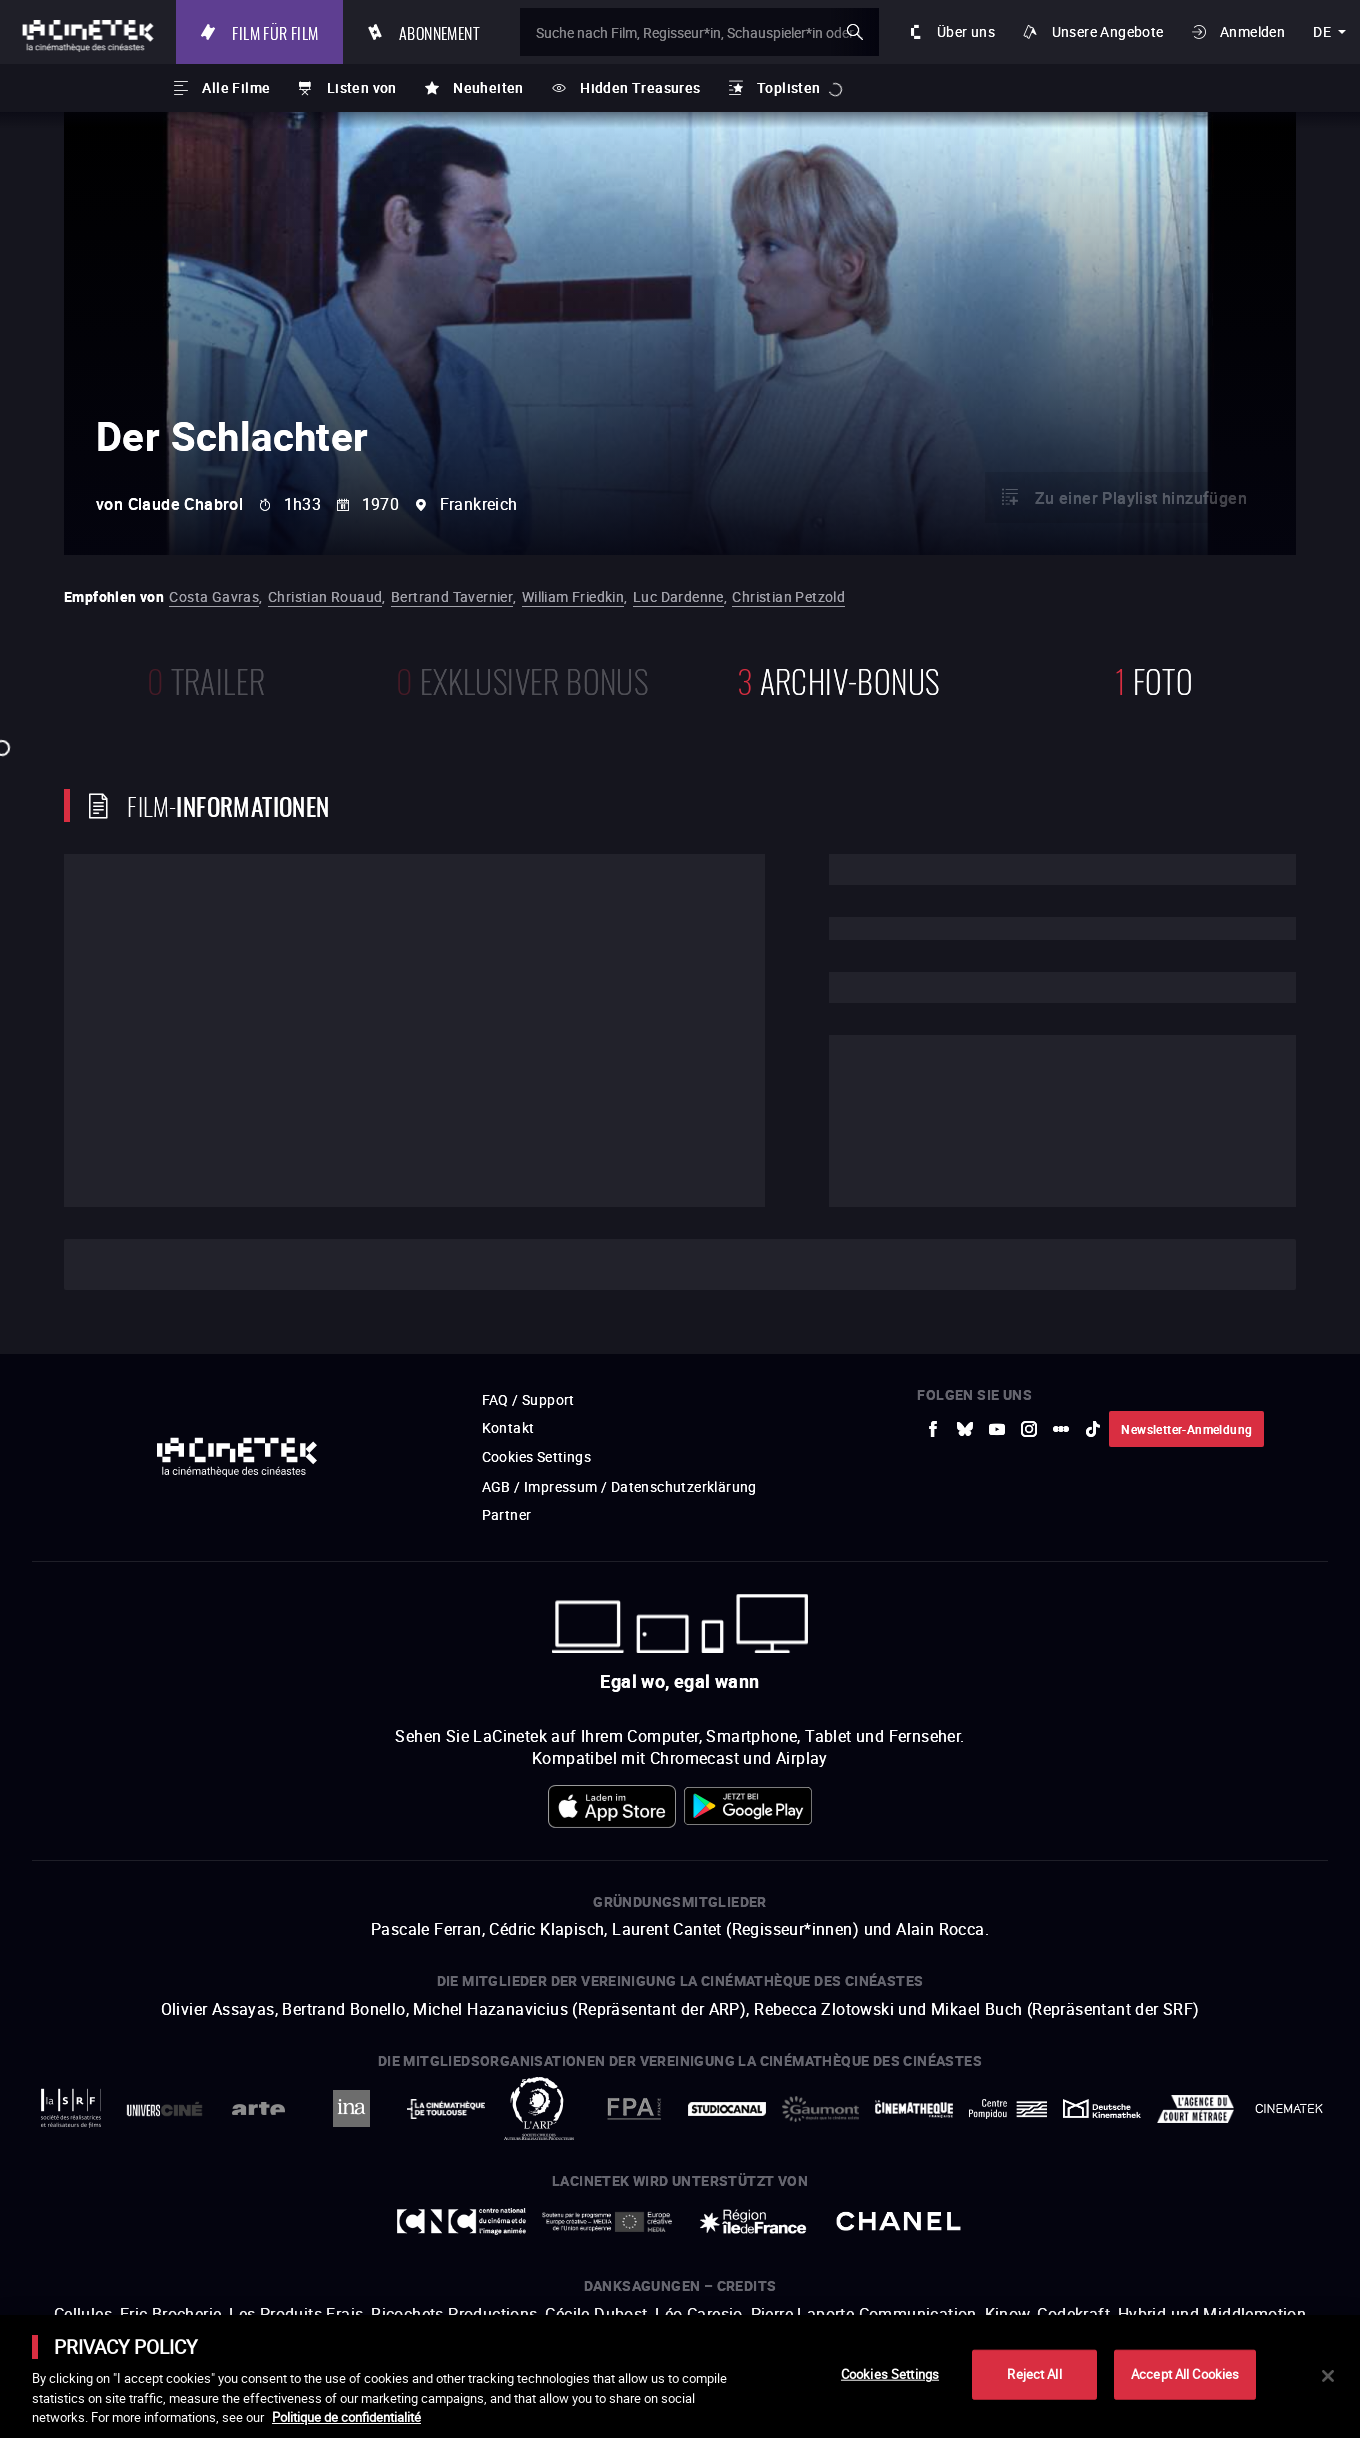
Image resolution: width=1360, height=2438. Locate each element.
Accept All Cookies (1185, 2374)
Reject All (1034, 2374)
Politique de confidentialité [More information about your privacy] (346, 2417)
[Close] (1328, 2376)
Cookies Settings (890, 2374)
